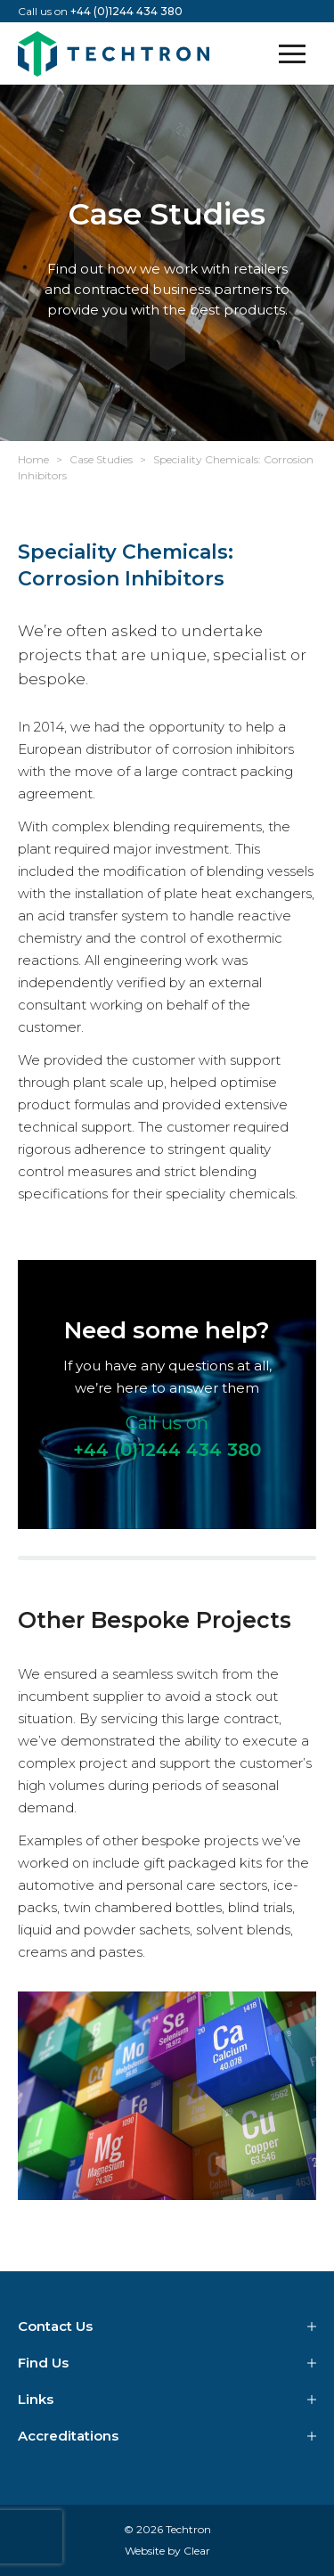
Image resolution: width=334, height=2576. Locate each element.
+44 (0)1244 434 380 (126, 11)
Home (33, 459)
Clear (196, 2550)
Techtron (113, 53)
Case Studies (101, 459)
